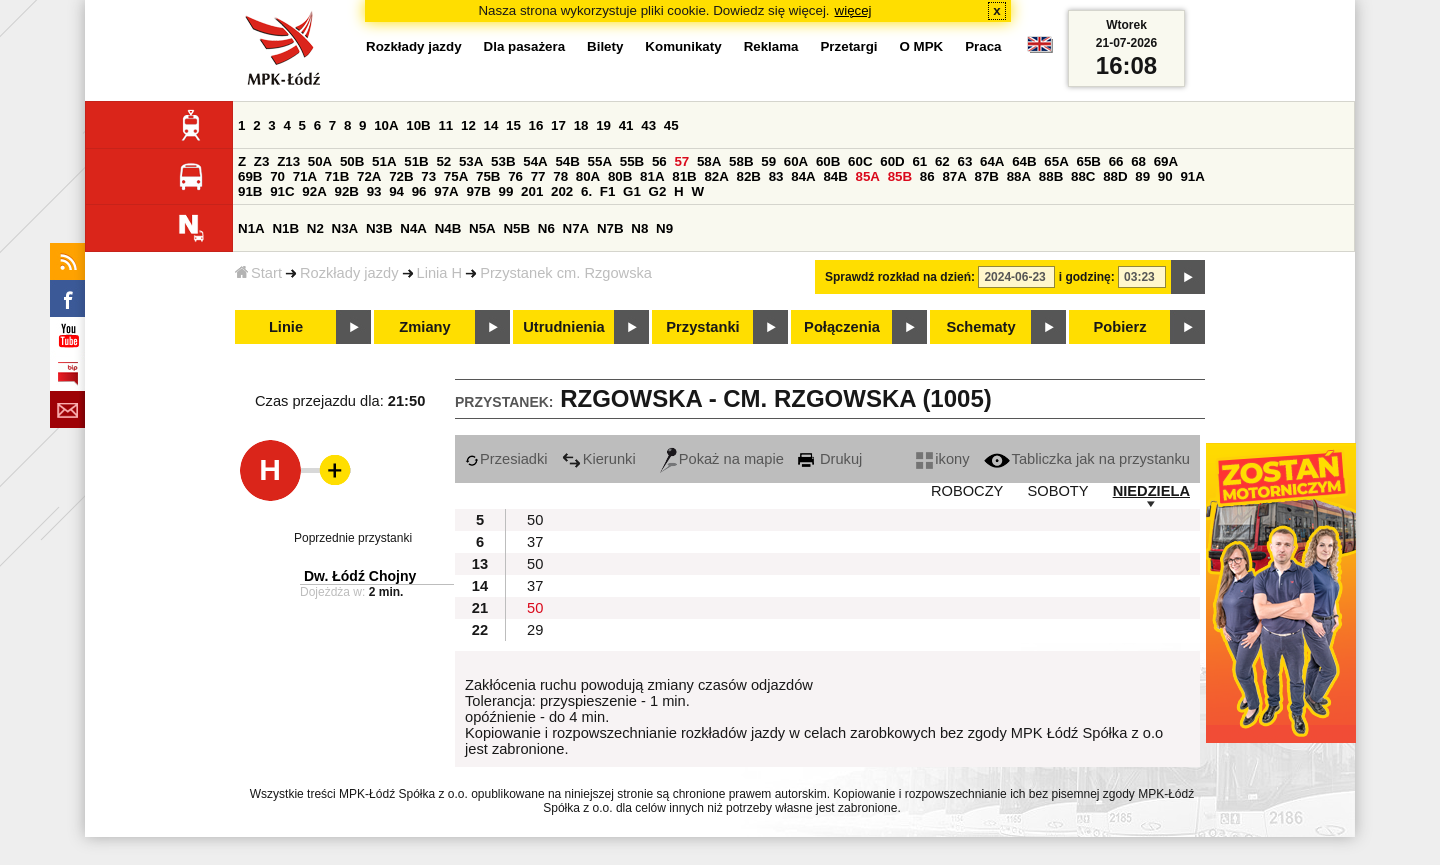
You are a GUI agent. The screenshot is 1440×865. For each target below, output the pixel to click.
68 (1138, 161)
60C (860, 161)
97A (446, 191)
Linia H (440, 273)
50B (352, 161)
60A (796, 161)
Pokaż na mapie (722, 459)
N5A (482, 228)
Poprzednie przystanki (353, 538)
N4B (448, 228)
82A (716, 176)
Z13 (288, 161)
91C (282, 191)
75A (456, 176)
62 (942, 161)
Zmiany (424, 327)
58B (741, 161)
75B (488, 176)
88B (1051, 176)
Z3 (262, 161)
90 (1165, 176)
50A (320, 161)
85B (900, 176)
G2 (658, 191)
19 (603, 125)
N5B (516, 228)
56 (659, 161)
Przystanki (702, 327)
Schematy (980, 327)
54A (535, 161)
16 (536, 125)
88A (1019, 176)
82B (749, 176)
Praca (983, 46)
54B (567, 161)
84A (803, 176)
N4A (413, 228)
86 (927, 176)
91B (250, 191)
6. (586, 191)
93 (374, 191)
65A (1056, 161)
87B (987, 176)
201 (532, 191)
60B (828, 161)
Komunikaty (683, 46)
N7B (610, 228)
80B (620, 176)
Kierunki (599, 459)
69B (250, 176)
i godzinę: (1087, 277)
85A (868, 176)
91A (1192, 176)
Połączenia (842, 327)
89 (1142, 176)
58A (709, 161)
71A (305, 176)
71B (337, 176)
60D (892, 161)
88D (1115, 176)
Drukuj (830, 459)
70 (277, 176)
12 (468, 125)
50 (535, 520)
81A (652, 176)
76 (515, 176)
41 (626, 125)
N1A (251, 228)
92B (346, 191)
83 (776, 176)
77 (538, 176)
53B (503, 161)
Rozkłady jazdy (349, 273)
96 (419, 191)
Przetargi (848, 46)
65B (1088, 161)
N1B (285, 228)
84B (835, 176)
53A (471, 161)
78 (560, 176)
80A (588, 176)
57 (681, 161)
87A (954, 176)
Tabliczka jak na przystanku (1087, 459)
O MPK (922, 46)
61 (919, 161)
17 (558, 125)
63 (964, 161)
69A (1166, 161)
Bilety (605, 46)
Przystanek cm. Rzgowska (566, 273)
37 (535, 542)
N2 (315, 228)
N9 (664, 228)
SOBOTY (1057, 491)
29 (535, 630)
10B (418, 125)
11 (445, 125)
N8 (639, 228)
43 (648, 125)
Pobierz (1120, 327)
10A (386, 125)
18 (581, 125)
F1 (608, 191)
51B (416, 161)
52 (443, 161)
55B (632, 161)
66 (1116, 161)
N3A (345, 228)
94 (396, 191)
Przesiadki (506, 459)
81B (684, 176)
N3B (379, 228)
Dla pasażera (525, 46)
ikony (942, 459)
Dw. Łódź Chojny (360, 576)
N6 (546, 228)
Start (258, 273)
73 (428, 176)
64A (992, 161)
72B (401, 176)
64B (1024, 161)
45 (671, 125)
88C (1083, 176)
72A (369, 176)
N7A (576, 228)
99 (506, 191)
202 (562, 191)
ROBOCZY (967, 491)
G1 (632, 191)
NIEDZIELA (1151, 491)
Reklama (771, 46)
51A (384, 161)
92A (314, 191)
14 (491, 125)
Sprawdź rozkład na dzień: (900, 277)
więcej (853, 10)
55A (600, 161)
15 (513, 125)
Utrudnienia (563, 327)
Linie (286, 327)
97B (478, 191)
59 (768, 161)
